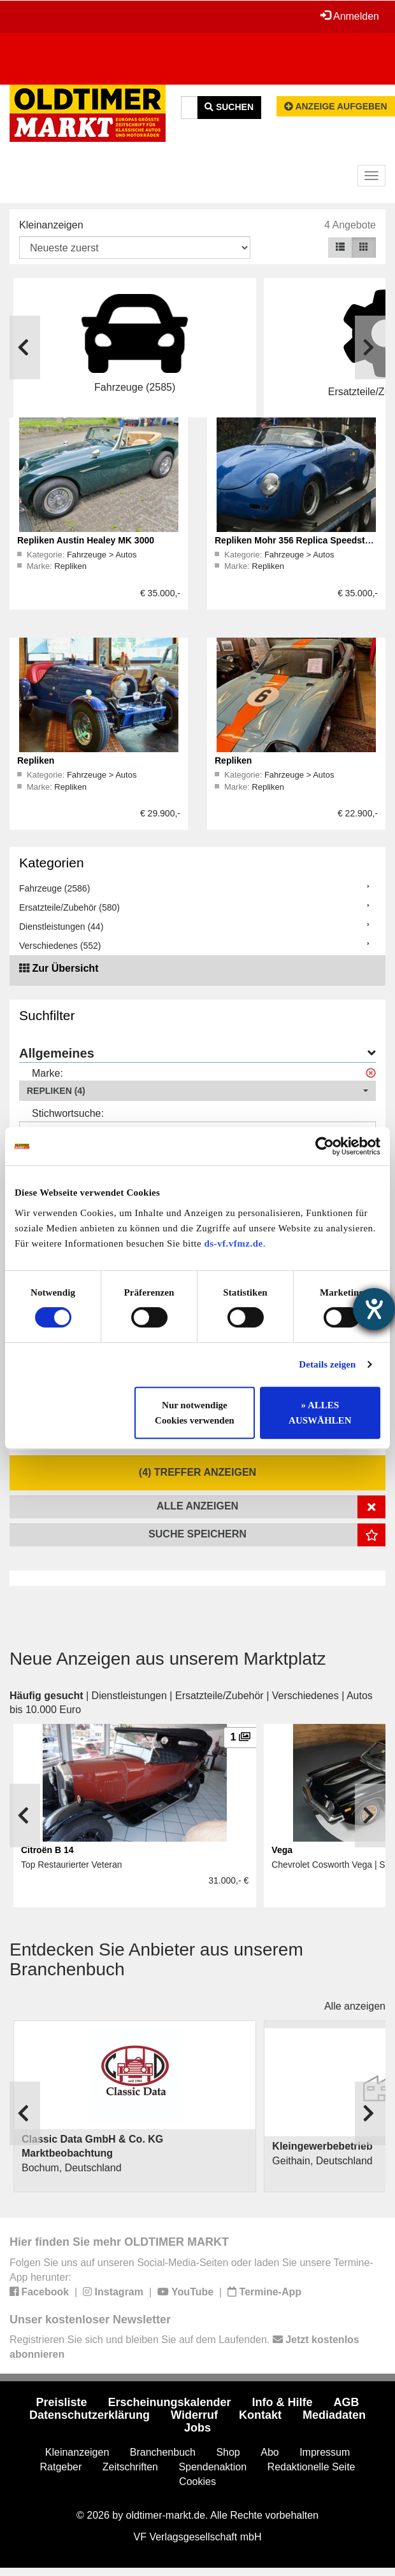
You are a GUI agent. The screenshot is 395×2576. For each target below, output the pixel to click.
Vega (281, 1850)
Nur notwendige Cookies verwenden (194, 1412)
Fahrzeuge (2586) (54, 888)
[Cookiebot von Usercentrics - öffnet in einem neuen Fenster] (324, 1146)
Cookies (197, 2481)
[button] (197, 1091)
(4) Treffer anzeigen (197, 1472)
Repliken (70, 566)
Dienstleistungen (129, 1695)
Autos (125, 554)
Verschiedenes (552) (60, 946)
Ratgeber (61, 2466)
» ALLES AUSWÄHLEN (320, 1412)
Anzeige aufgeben (335, 106)
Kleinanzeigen (51, 225)
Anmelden (349, 16)
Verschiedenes (305, 1695)
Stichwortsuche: (68, 1113)
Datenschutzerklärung (89, 2415)
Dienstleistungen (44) (61, 926)
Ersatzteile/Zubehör (219, 1695)
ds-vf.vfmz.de (233, 1243)
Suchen (229, 107)
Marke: (47, 1073)
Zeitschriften (130, 2466)
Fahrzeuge (88, 554)
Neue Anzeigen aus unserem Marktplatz (168, 1659)
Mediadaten (334, 2415)
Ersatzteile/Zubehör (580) (69, 907)
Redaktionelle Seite (312, 2466)
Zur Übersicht (65, 968)
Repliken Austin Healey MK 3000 (85, 540)
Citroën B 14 (47, 1850)
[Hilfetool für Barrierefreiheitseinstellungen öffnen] (374, 1309)
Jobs (197, 2427)
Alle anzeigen (354, 2006)
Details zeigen (327, 1364)
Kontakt (260, 2415)
